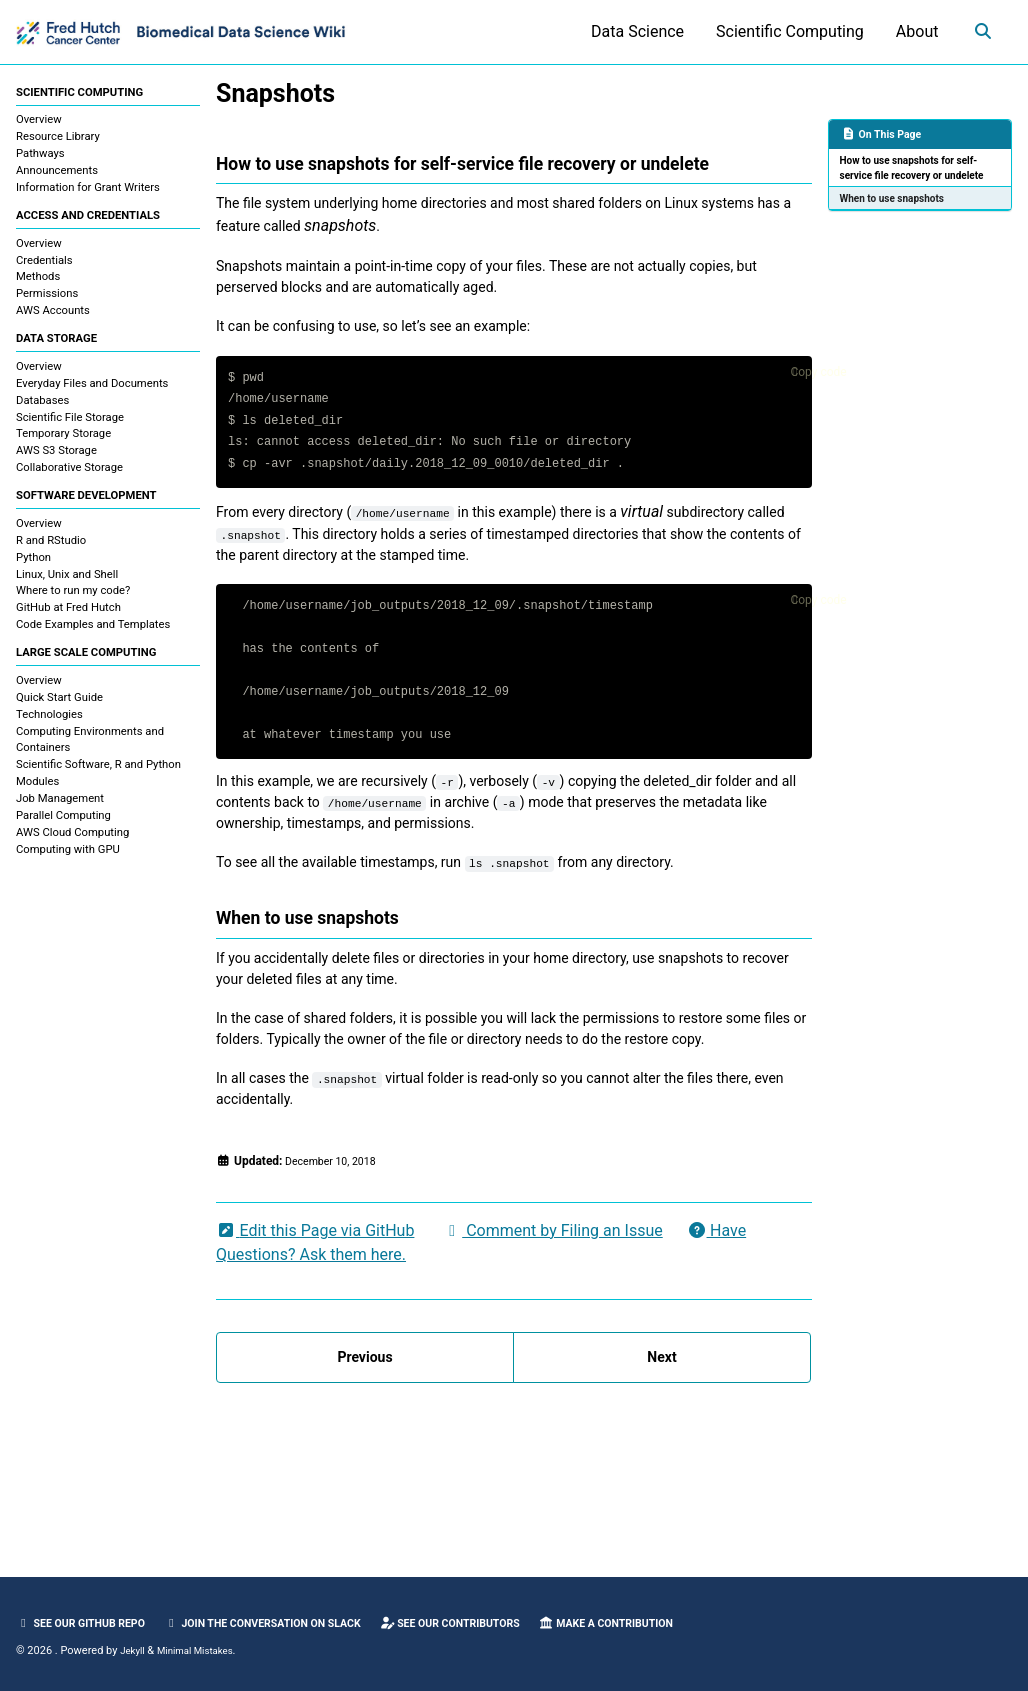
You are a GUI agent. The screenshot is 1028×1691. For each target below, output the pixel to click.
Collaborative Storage (69, 476)
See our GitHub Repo (88, 1623)
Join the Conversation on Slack (291, 1623)
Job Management (60, 813)
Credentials (44, 265)
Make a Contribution (674, 1623)
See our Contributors (501, 1623)
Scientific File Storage (70, 425)
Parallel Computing (63, 829)
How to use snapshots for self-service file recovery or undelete (917, 178)
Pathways (40, 156)
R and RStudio (51, 551)
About (910, 31)
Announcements (57, 173)
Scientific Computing (784, 31)
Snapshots (275, 93)
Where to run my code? (73, 602)
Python (33, 568)
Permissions (47, 299)
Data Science (631, 31)
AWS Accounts (53, 316)
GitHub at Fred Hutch (68, 619)
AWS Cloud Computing (72, 846)
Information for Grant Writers (88, 189)
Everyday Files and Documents (92, 391)
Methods (38, 282)
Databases (42, 408)
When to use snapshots (898, 219)
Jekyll (134, 1650)
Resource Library (58, 139)
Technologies (49, 728)
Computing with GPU (68, 863)
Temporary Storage (63, 442)
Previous (364, 1498)
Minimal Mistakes (204, 1650)
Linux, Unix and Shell (67, 585)
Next (661, 1498)
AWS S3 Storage (56, 459)
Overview (39, 122)
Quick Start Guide (59, 711)
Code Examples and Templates (93, 636)
